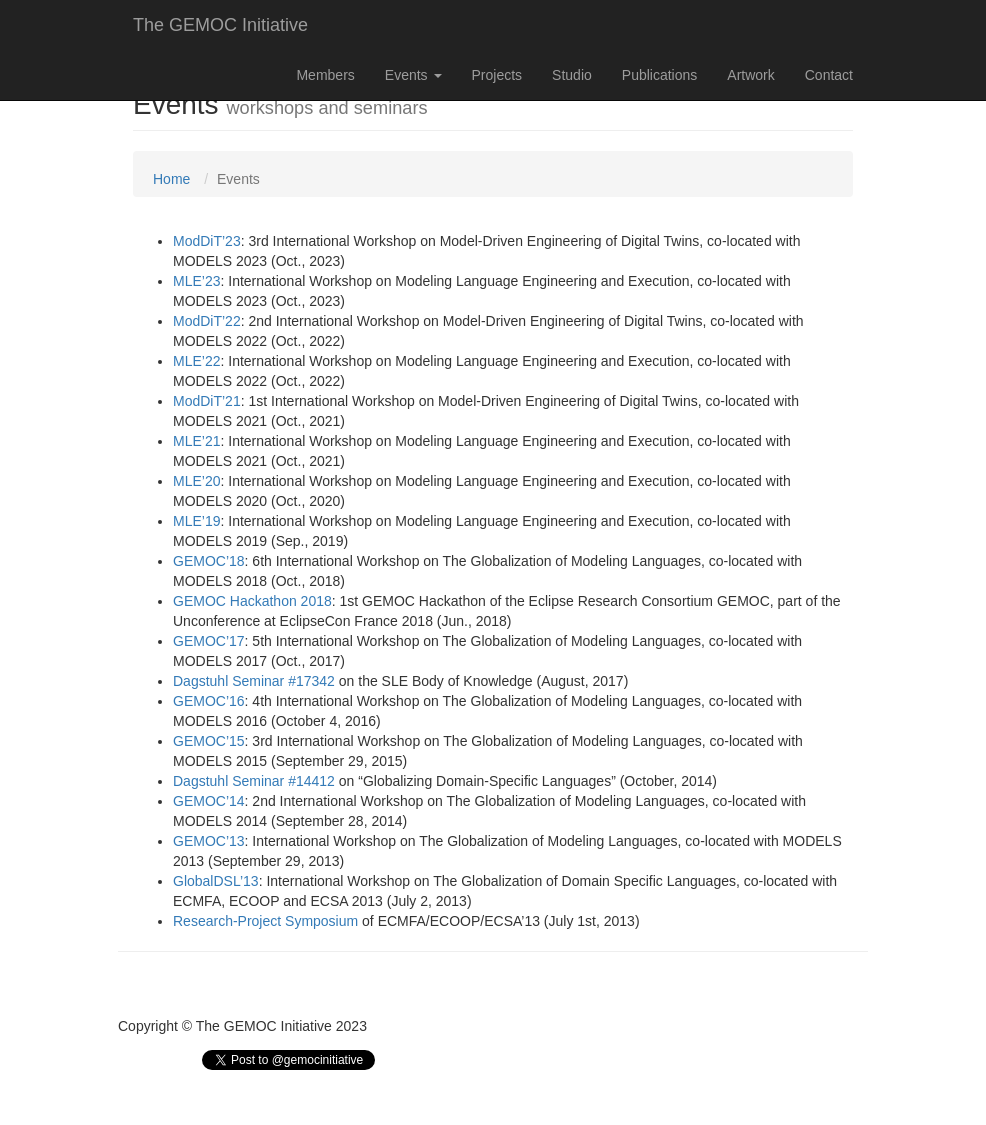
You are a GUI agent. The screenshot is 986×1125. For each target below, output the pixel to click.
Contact (829, 75)
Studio (572, 75)
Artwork (750, 75)
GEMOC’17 (209, 641)
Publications (660, 75)
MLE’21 (196, 441)
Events (413, 75)
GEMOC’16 (209, 701)
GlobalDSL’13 (216, 881)
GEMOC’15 (209, 741)
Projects (497, 75)
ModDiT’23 (207, 241)
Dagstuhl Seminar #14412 (254, 781)
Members (325, 75)
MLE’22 (196, 361)
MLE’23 (196, 281)
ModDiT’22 (207, 321)
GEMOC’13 (209, 841)
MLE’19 (196, 521)
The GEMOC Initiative (220, 25)
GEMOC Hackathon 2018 (252, 601)
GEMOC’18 (209, 561)
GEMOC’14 (209, 801)
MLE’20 (196, 481)
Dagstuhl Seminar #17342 (254, 681)
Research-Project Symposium (265, 921)
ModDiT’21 (207, 401)
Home (171, 179)
